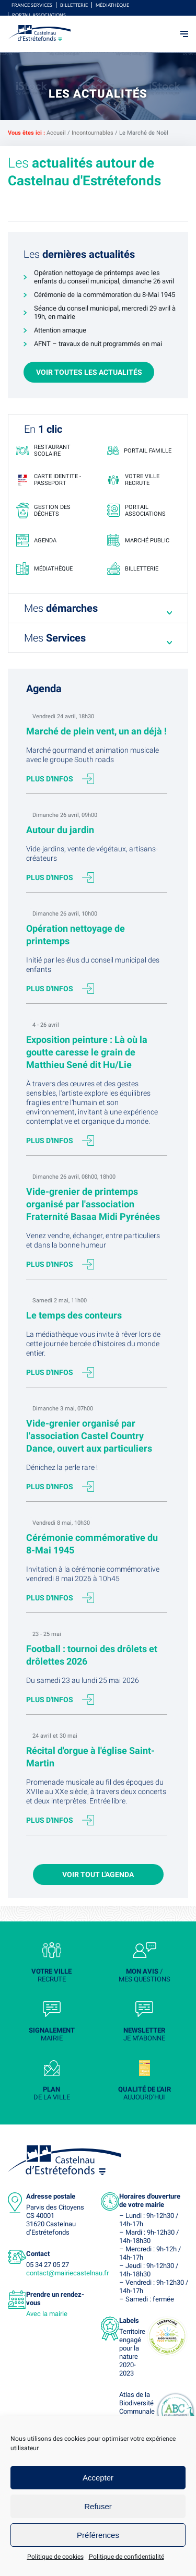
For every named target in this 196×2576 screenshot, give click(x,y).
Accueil (56, 132)
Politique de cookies (55, 2556)
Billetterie (74, 5)
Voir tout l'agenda (98, 1874)
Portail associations (39, 15)
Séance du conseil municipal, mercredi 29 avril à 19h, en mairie (105, 312)
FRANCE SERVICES (31, 5)
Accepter (98, 2477)
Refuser (98, 2506)
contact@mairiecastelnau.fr (67, 2273)
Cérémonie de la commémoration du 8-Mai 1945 (104, 295)
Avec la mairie (46, 2314)
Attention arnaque (60, 330)
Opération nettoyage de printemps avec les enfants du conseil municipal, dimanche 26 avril (104, 277)
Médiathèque (112, 5)
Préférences (98, 2535)
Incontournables (92, 132)
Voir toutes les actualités (89, 372)
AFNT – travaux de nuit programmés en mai (98, 344)
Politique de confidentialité (126, 2556)
